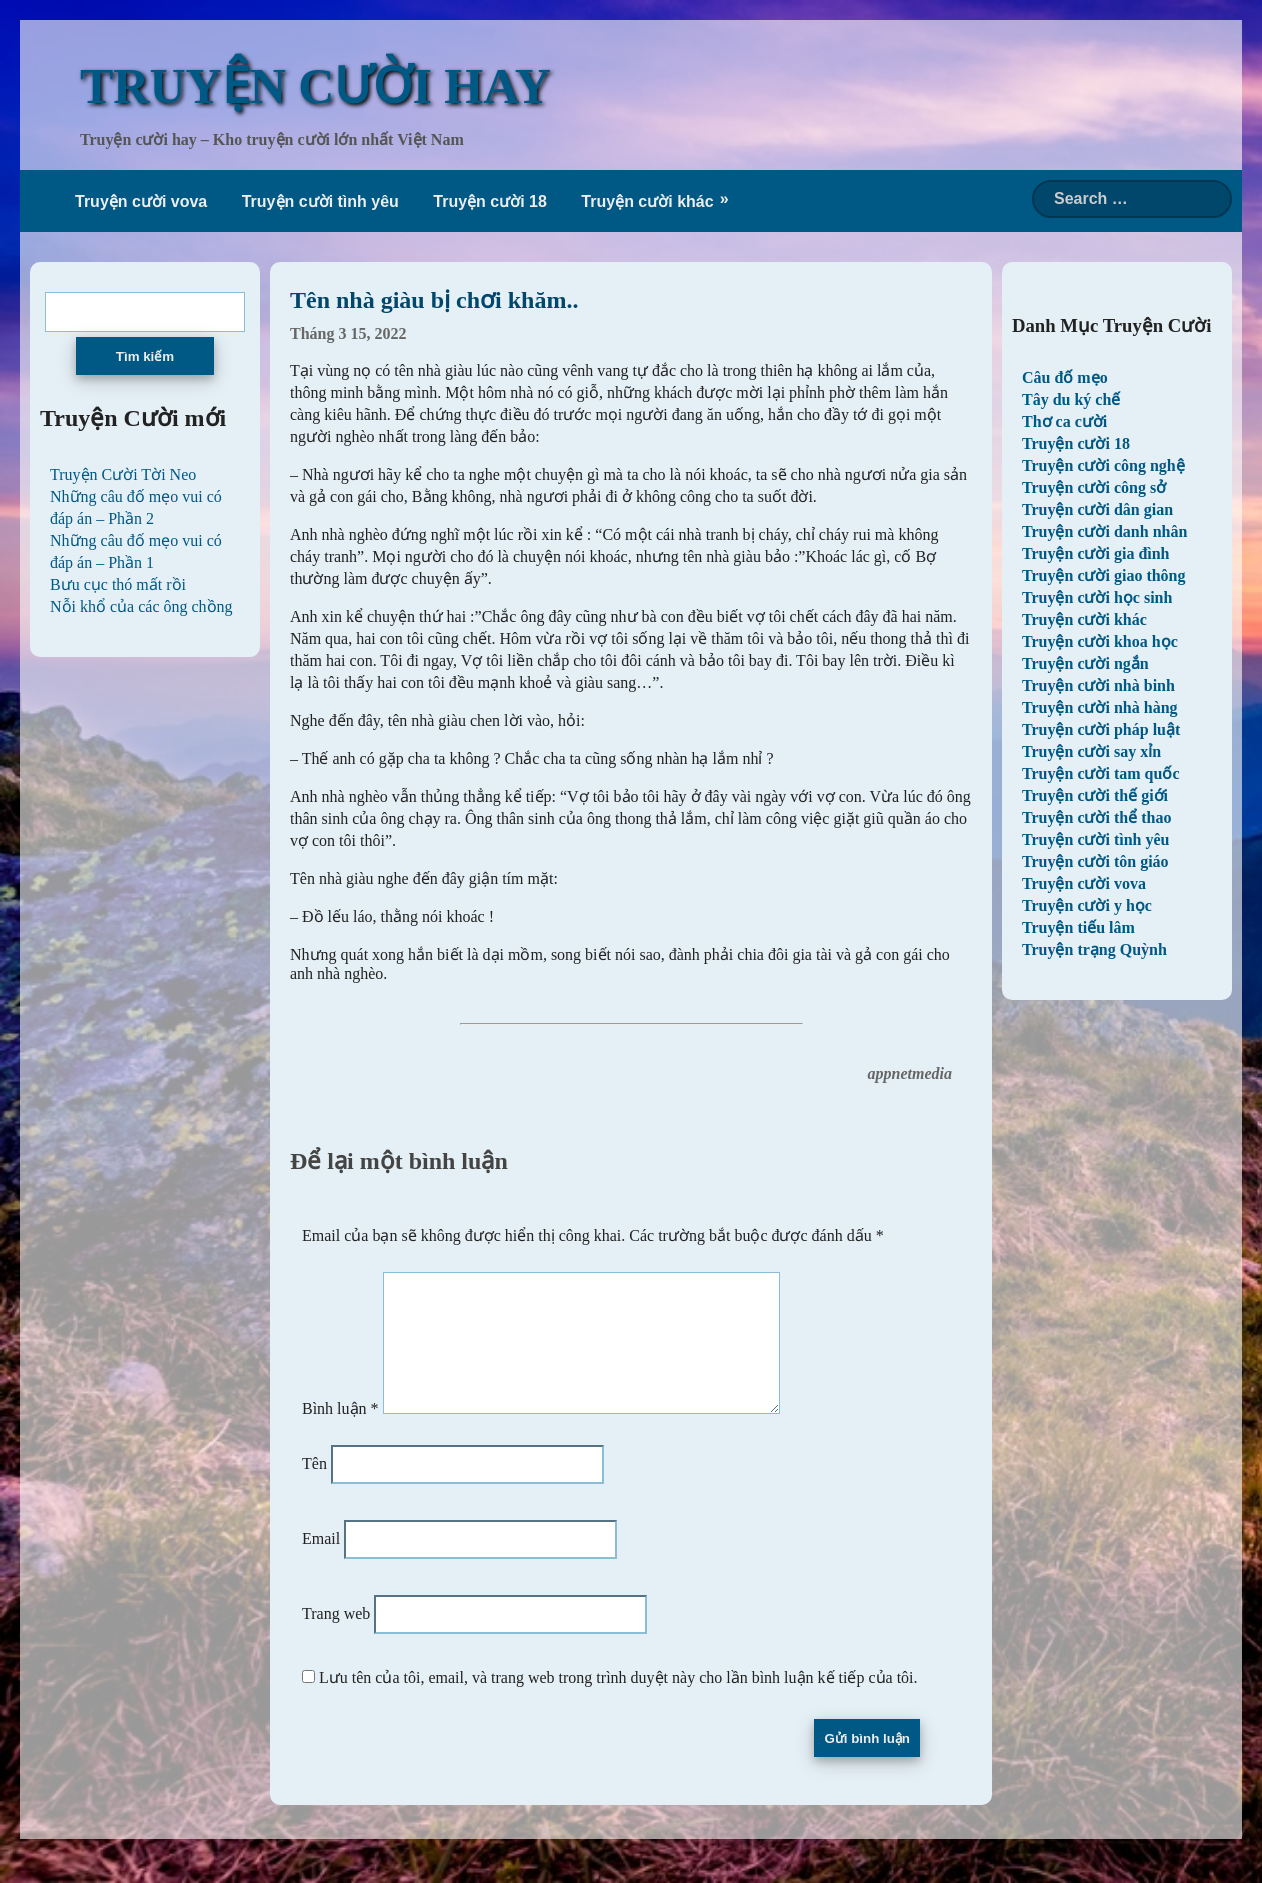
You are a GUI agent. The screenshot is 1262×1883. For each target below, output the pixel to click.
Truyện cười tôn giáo (1095, 861)
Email (321, 1562)
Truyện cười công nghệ (1103, 465)
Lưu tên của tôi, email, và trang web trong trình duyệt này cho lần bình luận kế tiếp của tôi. (618, 1701)
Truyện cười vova (141, 201)
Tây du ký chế (1071, 399)
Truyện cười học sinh (1097, 597)
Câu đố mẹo (1065, 377)
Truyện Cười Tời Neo (123, 474)
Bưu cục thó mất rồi (118, 584)
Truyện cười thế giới (1095, 795)
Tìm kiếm (145, 356)
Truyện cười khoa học (1100, 641)
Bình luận (340, 1432)
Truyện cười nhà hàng (1100, 707)
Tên (314, 1487)
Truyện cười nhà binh (1098, 685)
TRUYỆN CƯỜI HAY (315, 86)
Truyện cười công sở (1094, 487)
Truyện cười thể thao (1096, 817)
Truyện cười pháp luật (1101, 729)
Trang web (336, 1637)
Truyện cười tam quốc (1100, 773)
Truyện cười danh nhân (1104, 531)
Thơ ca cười (1064, 421)
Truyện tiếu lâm (1078, 927)
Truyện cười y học (1087, 905)
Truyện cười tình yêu (320, 201)
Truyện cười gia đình (1096, 553)
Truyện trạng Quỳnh (1094, 949)
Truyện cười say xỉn (1091, 751)
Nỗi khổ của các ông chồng (141, 606)
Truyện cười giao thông (1104, 575)
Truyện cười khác (647, 201)
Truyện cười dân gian (1097, 509)
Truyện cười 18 (490, 201)
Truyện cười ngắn (1085, 663)
